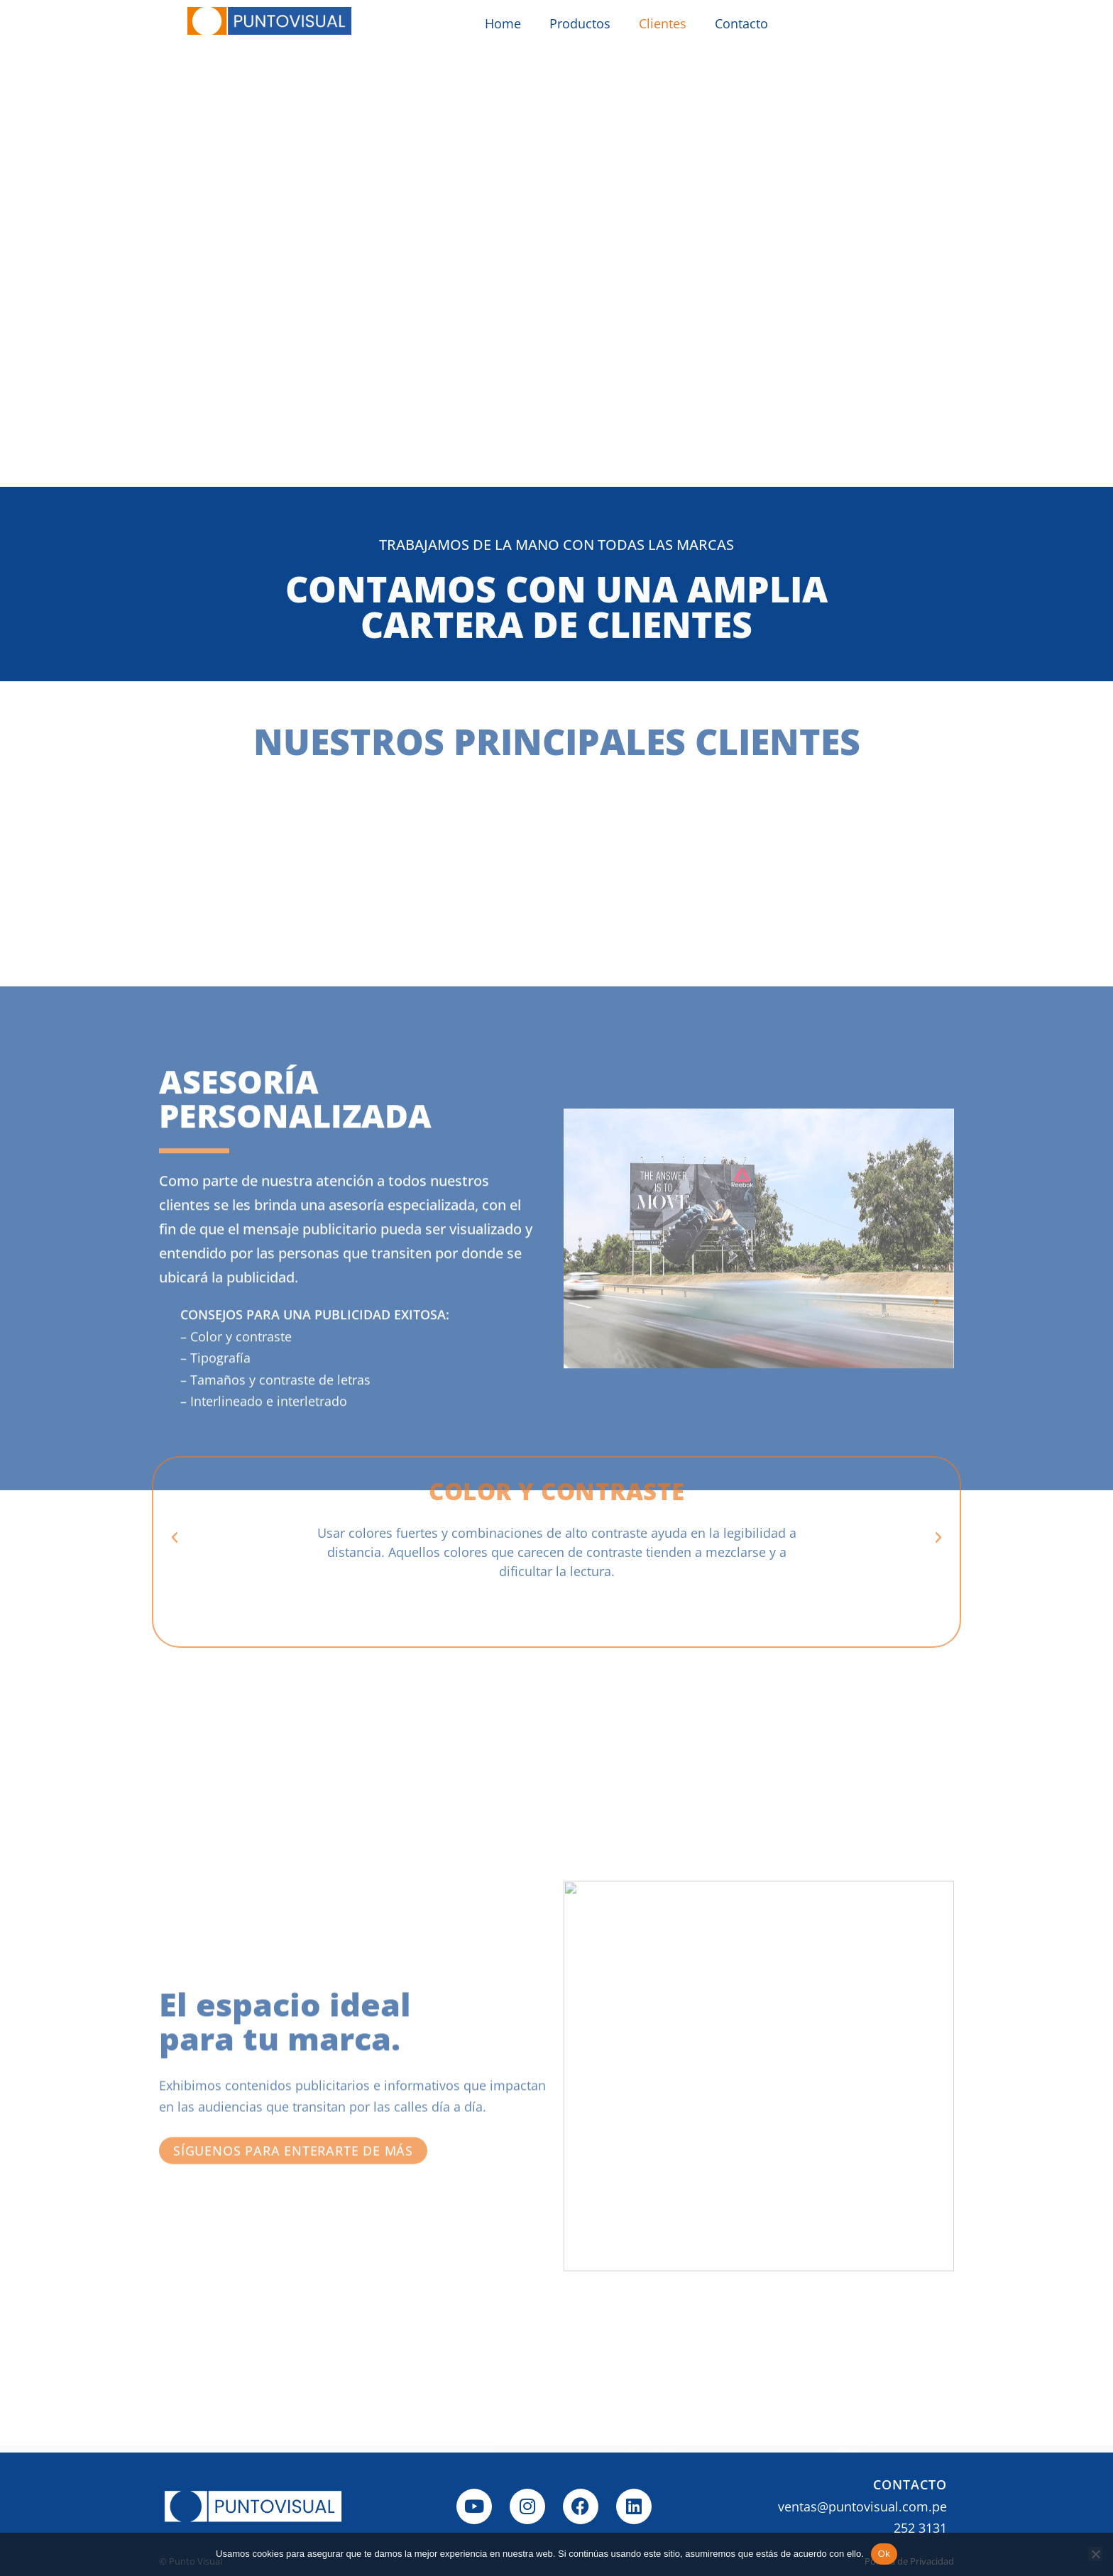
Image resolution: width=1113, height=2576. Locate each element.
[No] (1095, 2554)
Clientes (662, 23)
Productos (579, 23)
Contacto (741, 23)
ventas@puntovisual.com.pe (862, 2506)
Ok (884, 2553)
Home (503, 23)
